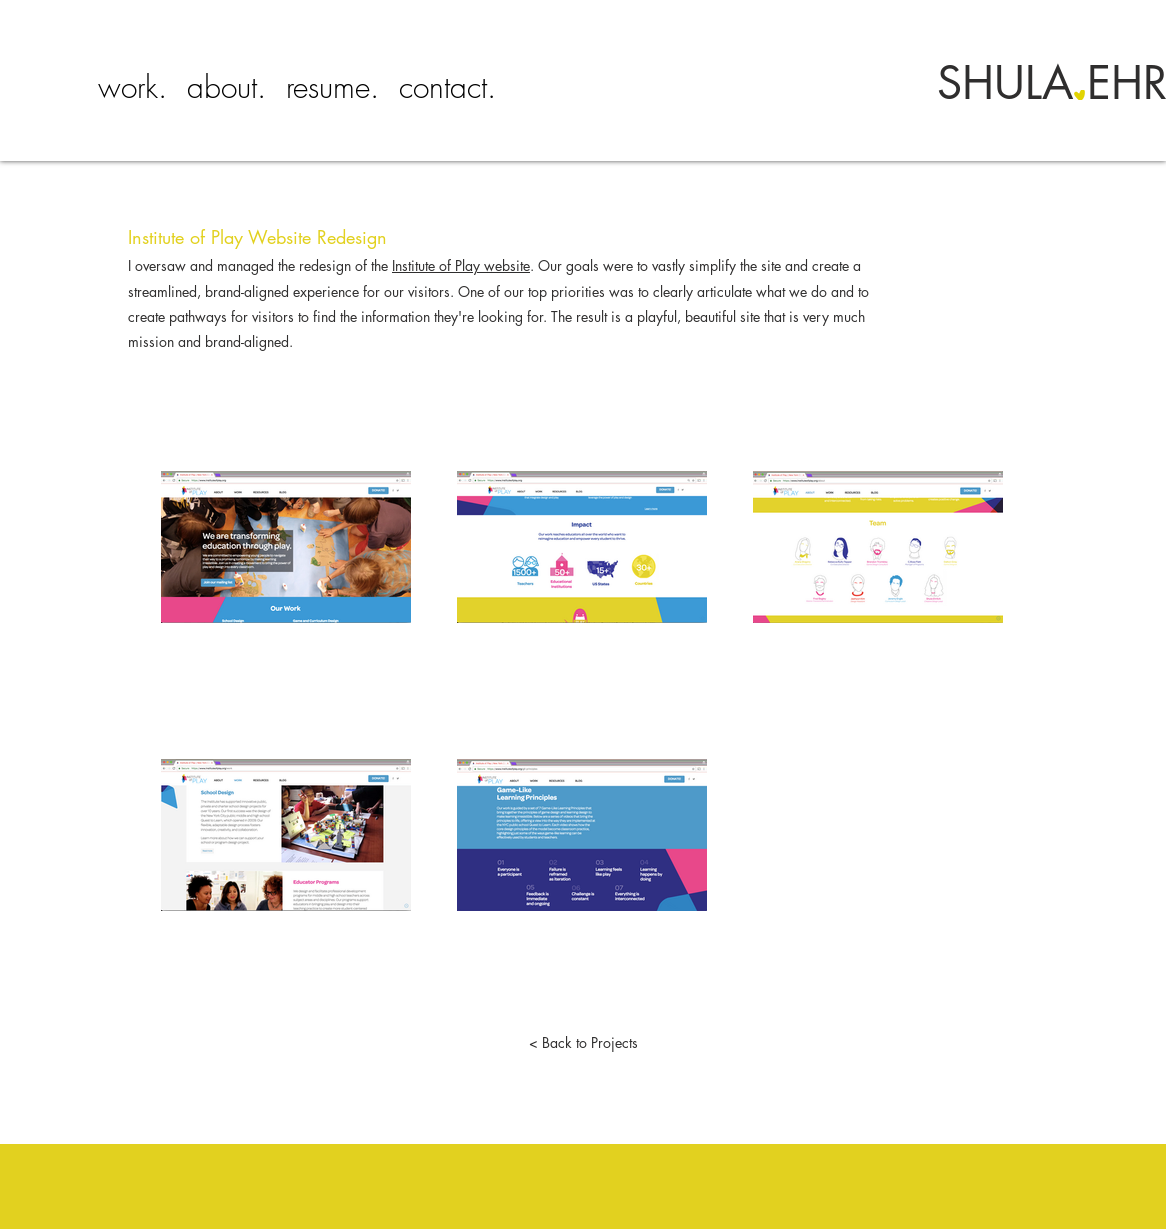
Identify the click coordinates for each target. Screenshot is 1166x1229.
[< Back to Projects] (583, 1043)
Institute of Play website (461, 265)
